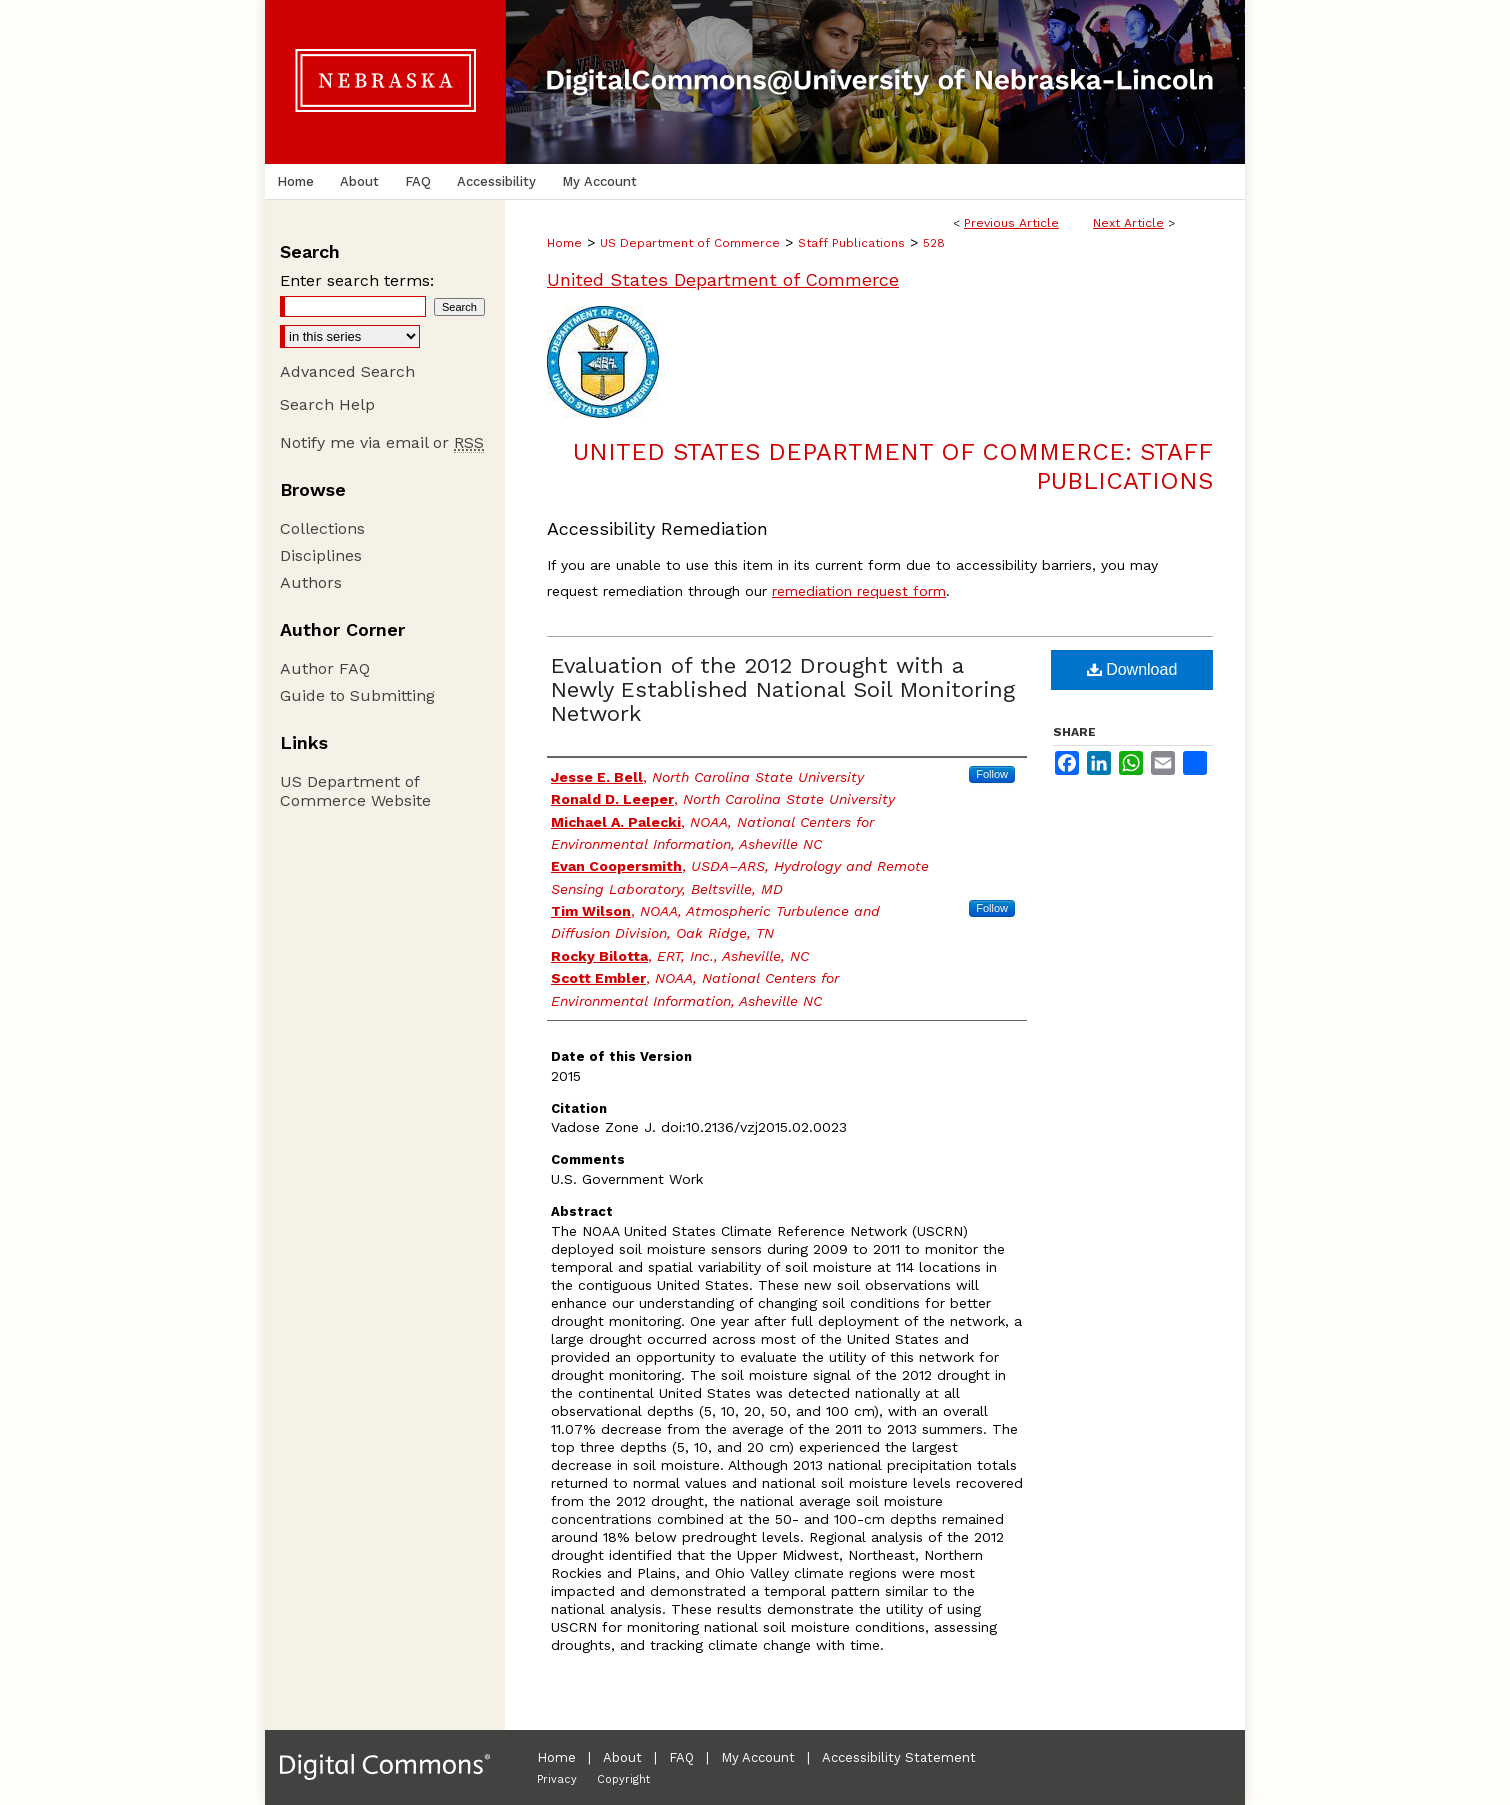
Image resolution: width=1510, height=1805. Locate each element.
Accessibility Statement (899, 1757)
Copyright (623, 1779)
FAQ (681, 1757)
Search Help (327, 404)
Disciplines (321, 555)
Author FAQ (325, 668)
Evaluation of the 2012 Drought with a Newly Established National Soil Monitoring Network (783, 689)
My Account (758, 1757)
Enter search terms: (357, 280)
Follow (992, 774)
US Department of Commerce (690, 243)
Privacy (557, 1779)
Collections (322, 528)
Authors (311, 582)
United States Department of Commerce (723, 279)
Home (564, 243)
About (622, 1757)
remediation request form (859, 591)
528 (934, 243)
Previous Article (1011, 223)
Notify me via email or (382, 442)
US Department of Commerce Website (355, 791)
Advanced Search (347, 371)
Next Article (1128, 223)
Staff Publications (851, 243)
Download (1132, 669)
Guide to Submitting (357, 695)
